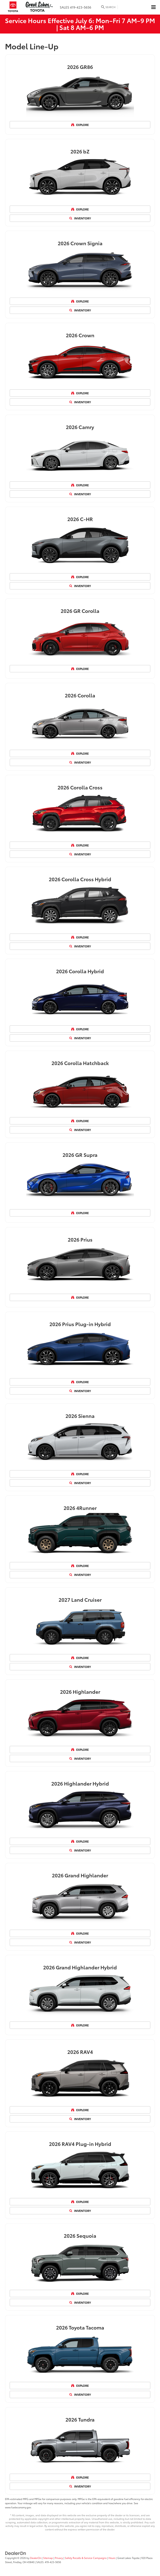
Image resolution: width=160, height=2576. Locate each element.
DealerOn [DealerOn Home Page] (35, 2558)
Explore (80, 125)
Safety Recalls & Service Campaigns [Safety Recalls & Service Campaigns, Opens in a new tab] (86, 2558)
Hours (112, 2558)
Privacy (59, 2558)
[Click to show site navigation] (153, 7)
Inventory (80, 218)
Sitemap (48, 2558)
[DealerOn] (15, 2553)
